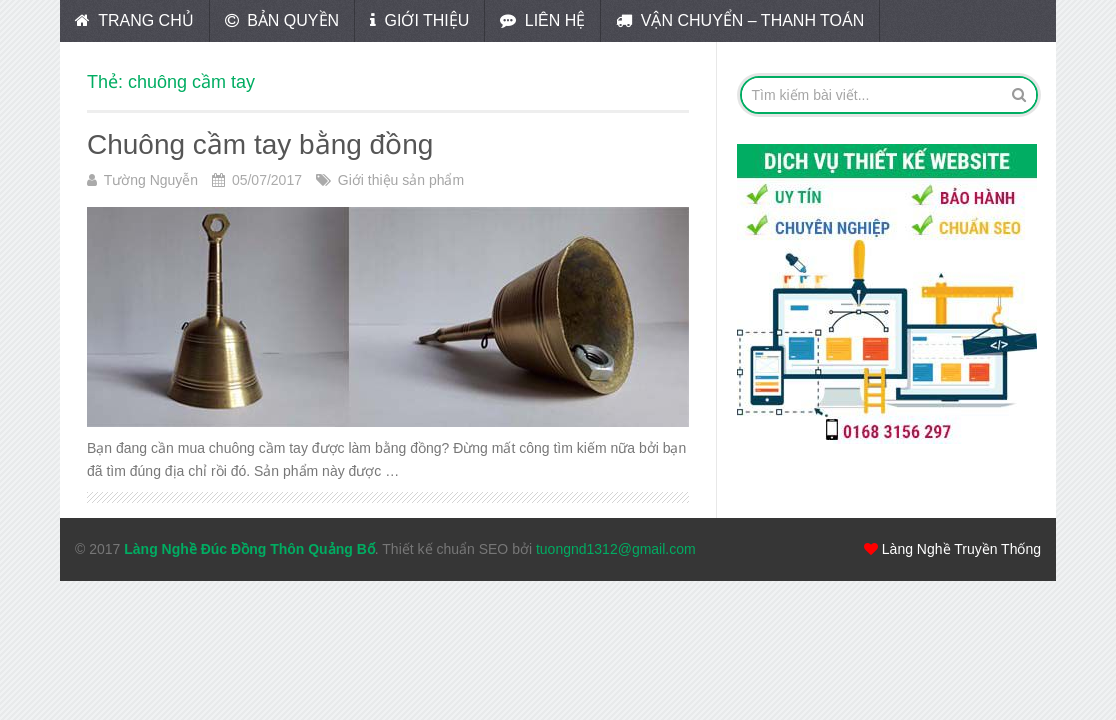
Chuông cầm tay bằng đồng (260, 144)
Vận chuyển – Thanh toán (740, 20)
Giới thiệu (419, 20)
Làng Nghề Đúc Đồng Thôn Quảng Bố (249, 549)
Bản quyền (282, 20)
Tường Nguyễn (151, 180)
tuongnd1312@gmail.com (616, 549)
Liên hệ (542, 20)
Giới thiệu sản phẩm (401, 180)
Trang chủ (134, 20)
